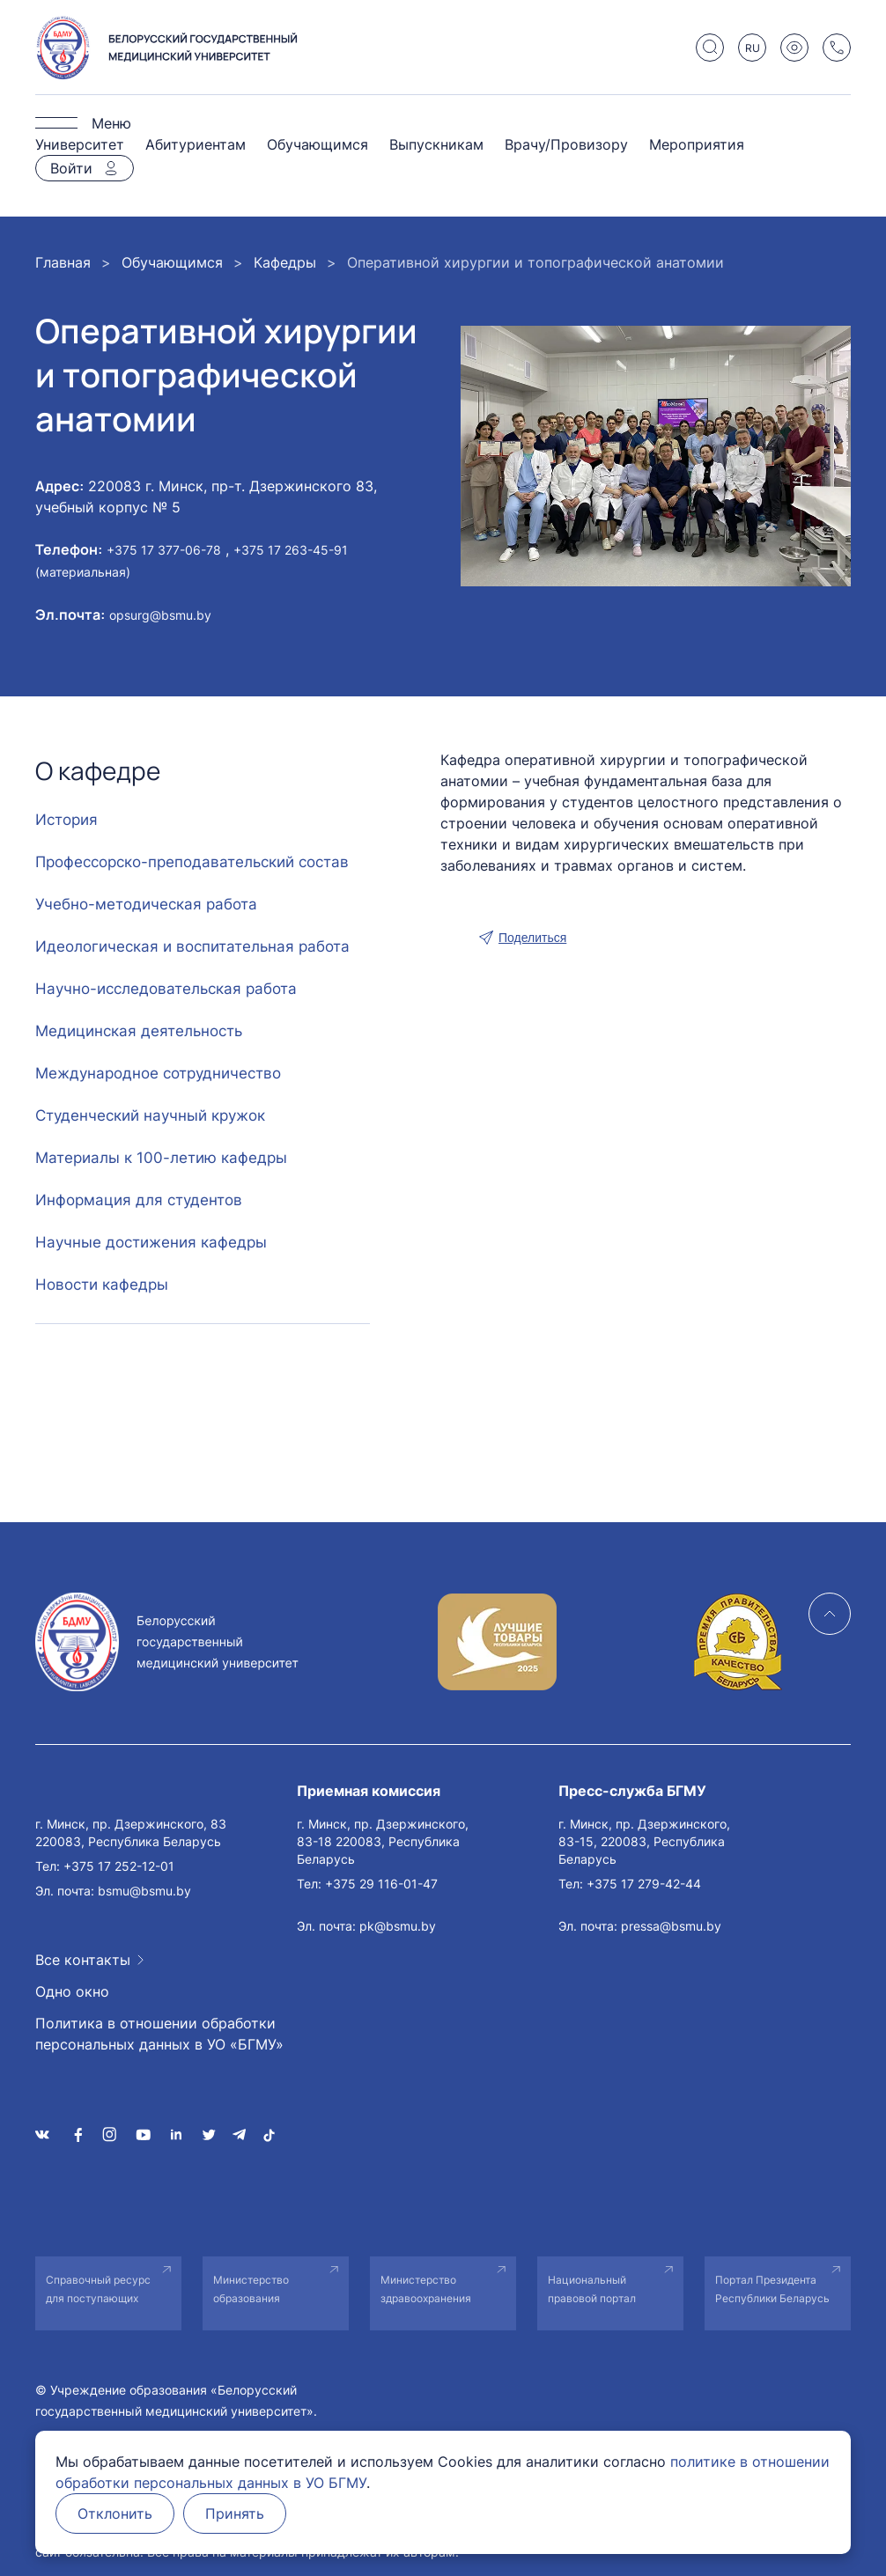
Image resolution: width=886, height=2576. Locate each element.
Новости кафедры (101, 1284)
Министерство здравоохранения (425, 2289)
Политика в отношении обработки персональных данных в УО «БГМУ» (159, 2033)
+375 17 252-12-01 (118, 1865)
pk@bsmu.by (397, 1925)
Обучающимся (317, 144)
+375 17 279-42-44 (644, 1883)
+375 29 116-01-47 (381, 1883)
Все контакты (82, 1960)
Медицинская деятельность (138, 1031)
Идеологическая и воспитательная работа (192, 946)
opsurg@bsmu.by (160, 614)
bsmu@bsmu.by (144, 1890)
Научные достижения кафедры (151, 1242)
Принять (234, 2513)
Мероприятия (696, 144)
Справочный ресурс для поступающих (98, 2289)
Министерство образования (251, 2289)
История (66, 819)
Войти (71, 168)
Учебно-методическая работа (146, 904)
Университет (79, 144)
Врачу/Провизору (566, 144)
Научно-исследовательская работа (166, 988)
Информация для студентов (138, 1200)
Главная (63, 262)
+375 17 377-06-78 (164, 549)
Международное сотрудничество (158, 1073)
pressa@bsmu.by (671, 1925)
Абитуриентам (195, 144)
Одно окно (72, 1991)
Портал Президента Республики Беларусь (772, 2289)
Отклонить (115, 2513)
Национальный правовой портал (592, 2289)
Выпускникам (436, 144)
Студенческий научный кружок (150, 1115)
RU (752, 48)
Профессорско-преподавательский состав (192, 862)
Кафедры (285, 262)
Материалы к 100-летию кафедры (161, 1158)
